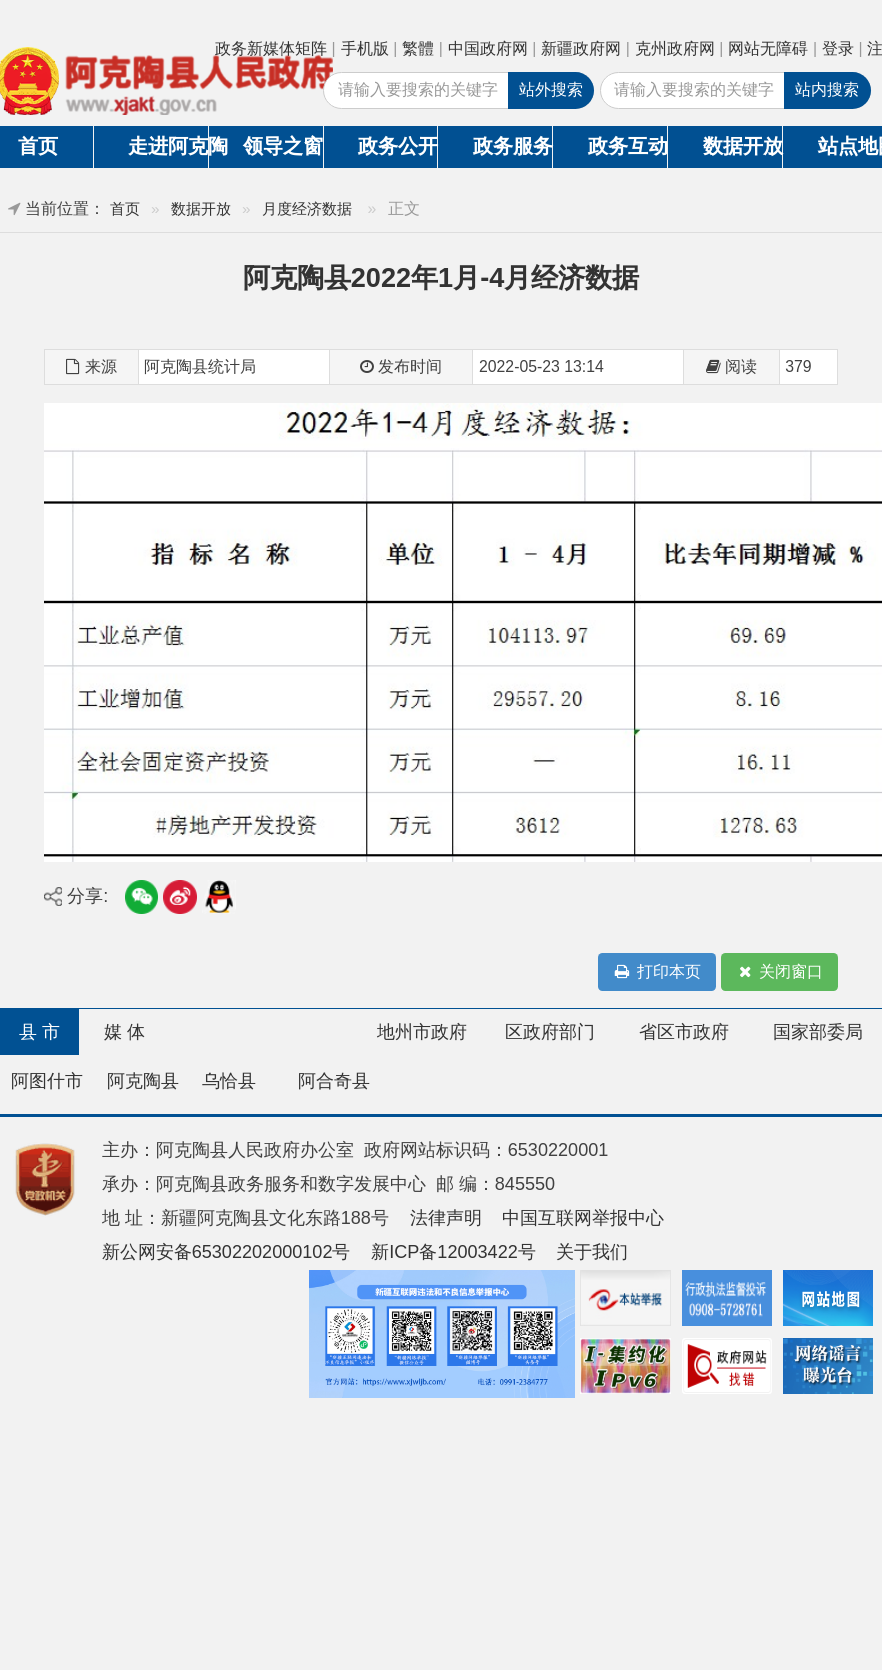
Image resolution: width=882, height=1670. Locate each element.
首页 (125, 208)
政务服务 (513, 146)
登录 (838, 48)
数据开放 (743, 146)
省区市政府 (684, 1032)
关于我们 (592, 1252)
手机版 (365, 48)
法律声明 (446, 1218)
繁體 (418, 48)
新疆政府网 (581, 48)
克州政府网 (675, 48)
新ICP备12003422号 (453, 1252)
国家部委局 (818, 1032)
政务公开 (398, 146)
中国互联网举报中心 (583, 1218)
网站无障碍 (768, 48)
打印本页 (657, 972)
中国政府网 (488, 48)
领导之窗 (283, 146)
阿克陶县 (143, 1081)
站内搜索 (827, 89)
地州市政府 (422, 1032)
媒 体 (124, 1032)
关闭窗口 (779, 972)
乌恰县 (229, 1081)
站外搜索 (551, 89)
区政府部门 (550, 1032)
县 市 (39, 1032)
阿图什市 (47, 1081)
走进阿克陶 (168, 146)
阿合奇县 (334, 1081)
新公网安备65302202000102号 (226, 1252)
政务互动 (628, 146)
